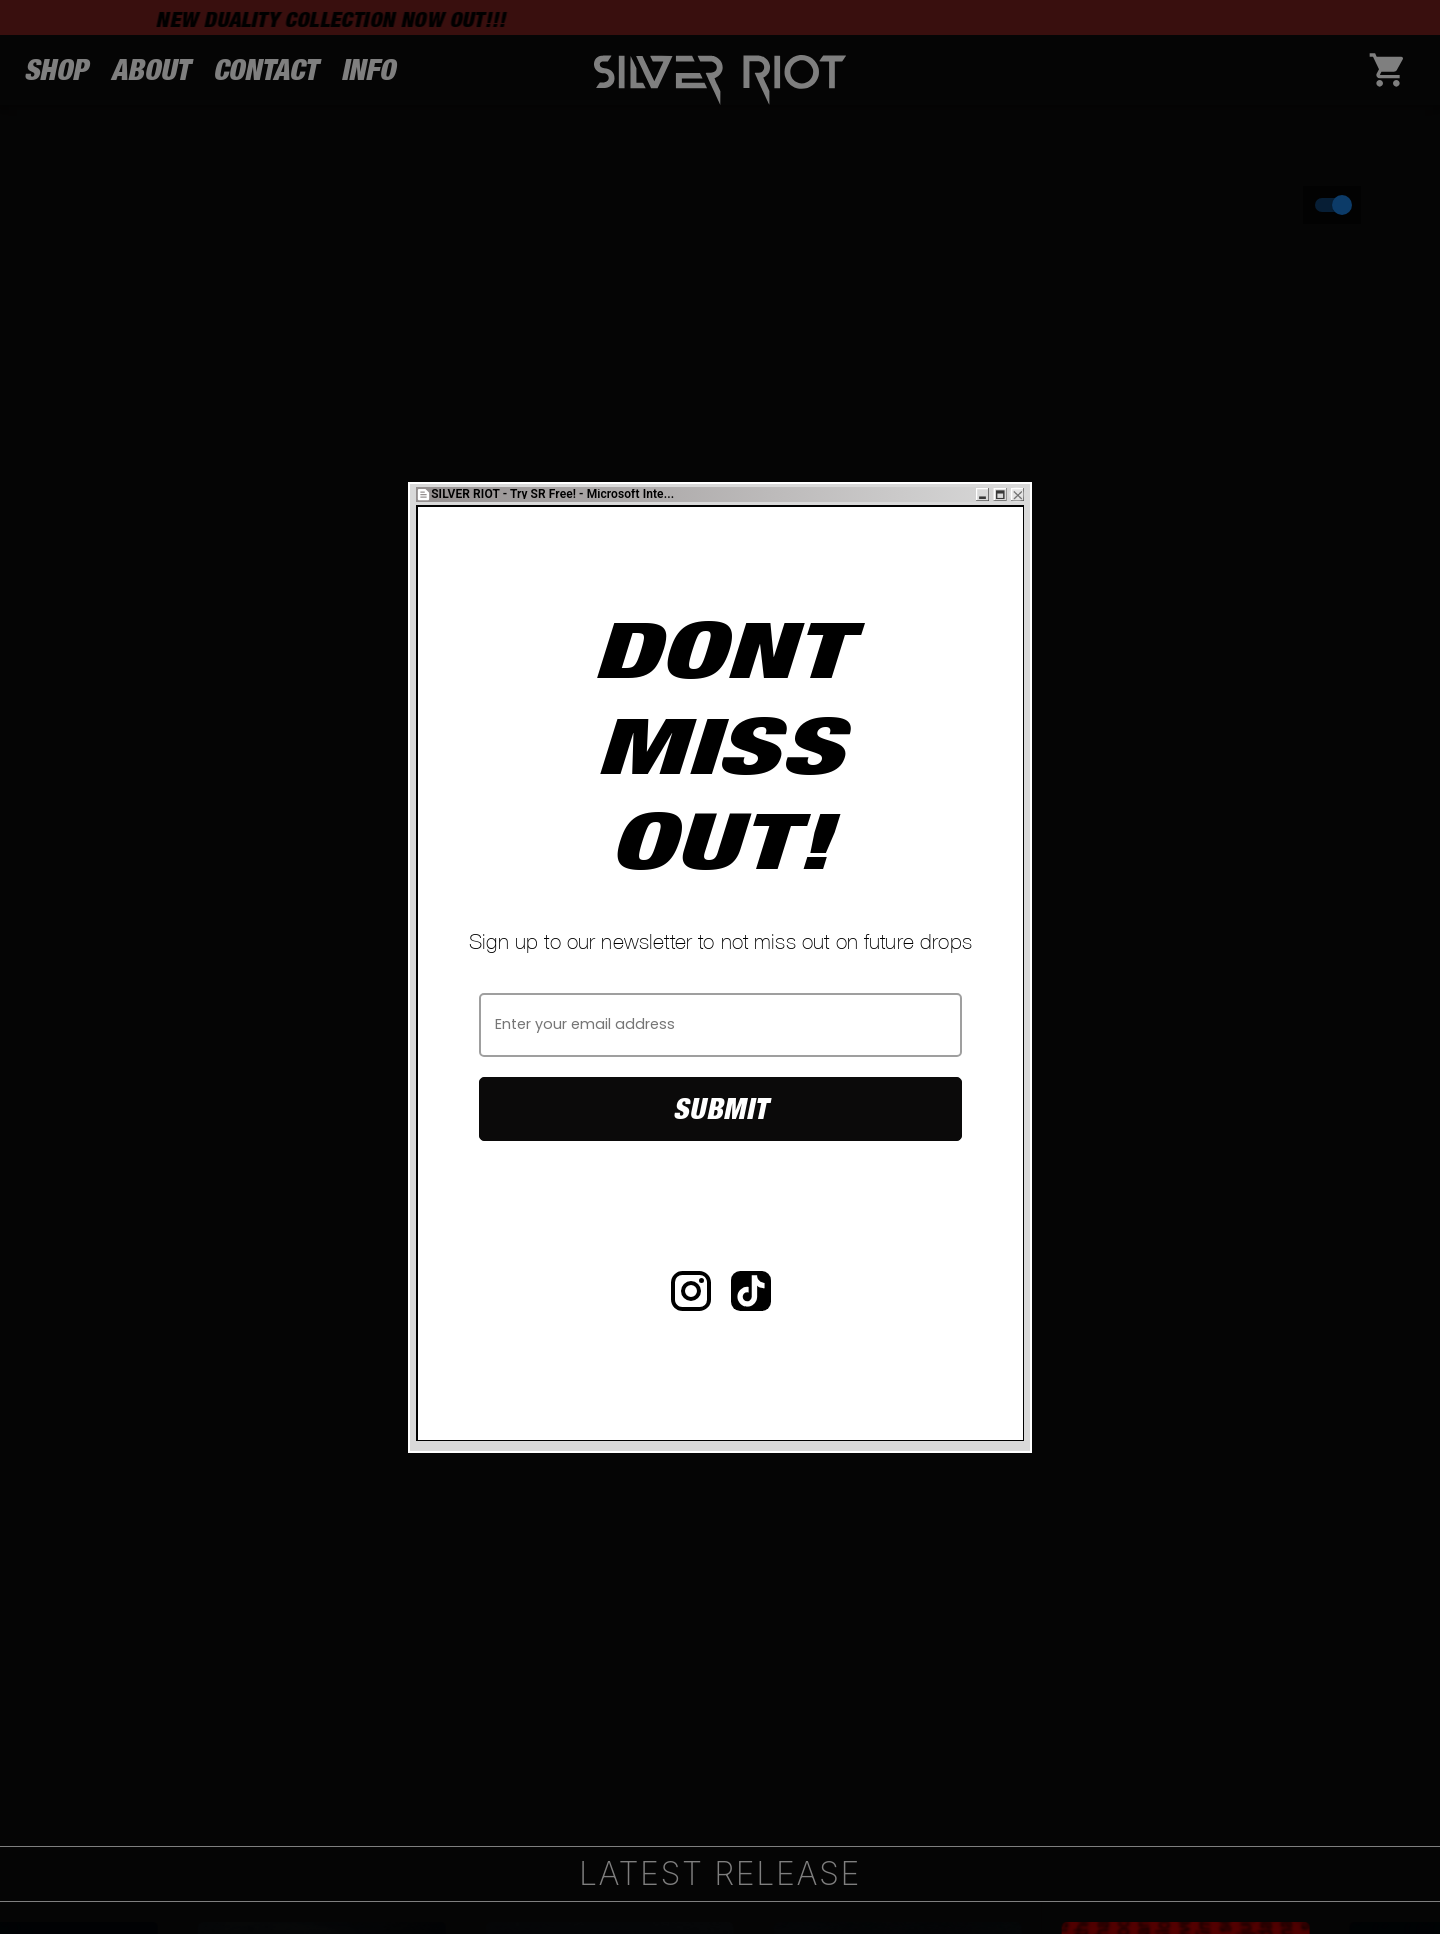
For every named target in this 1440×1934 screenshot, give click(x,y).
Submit (721, 1109)
